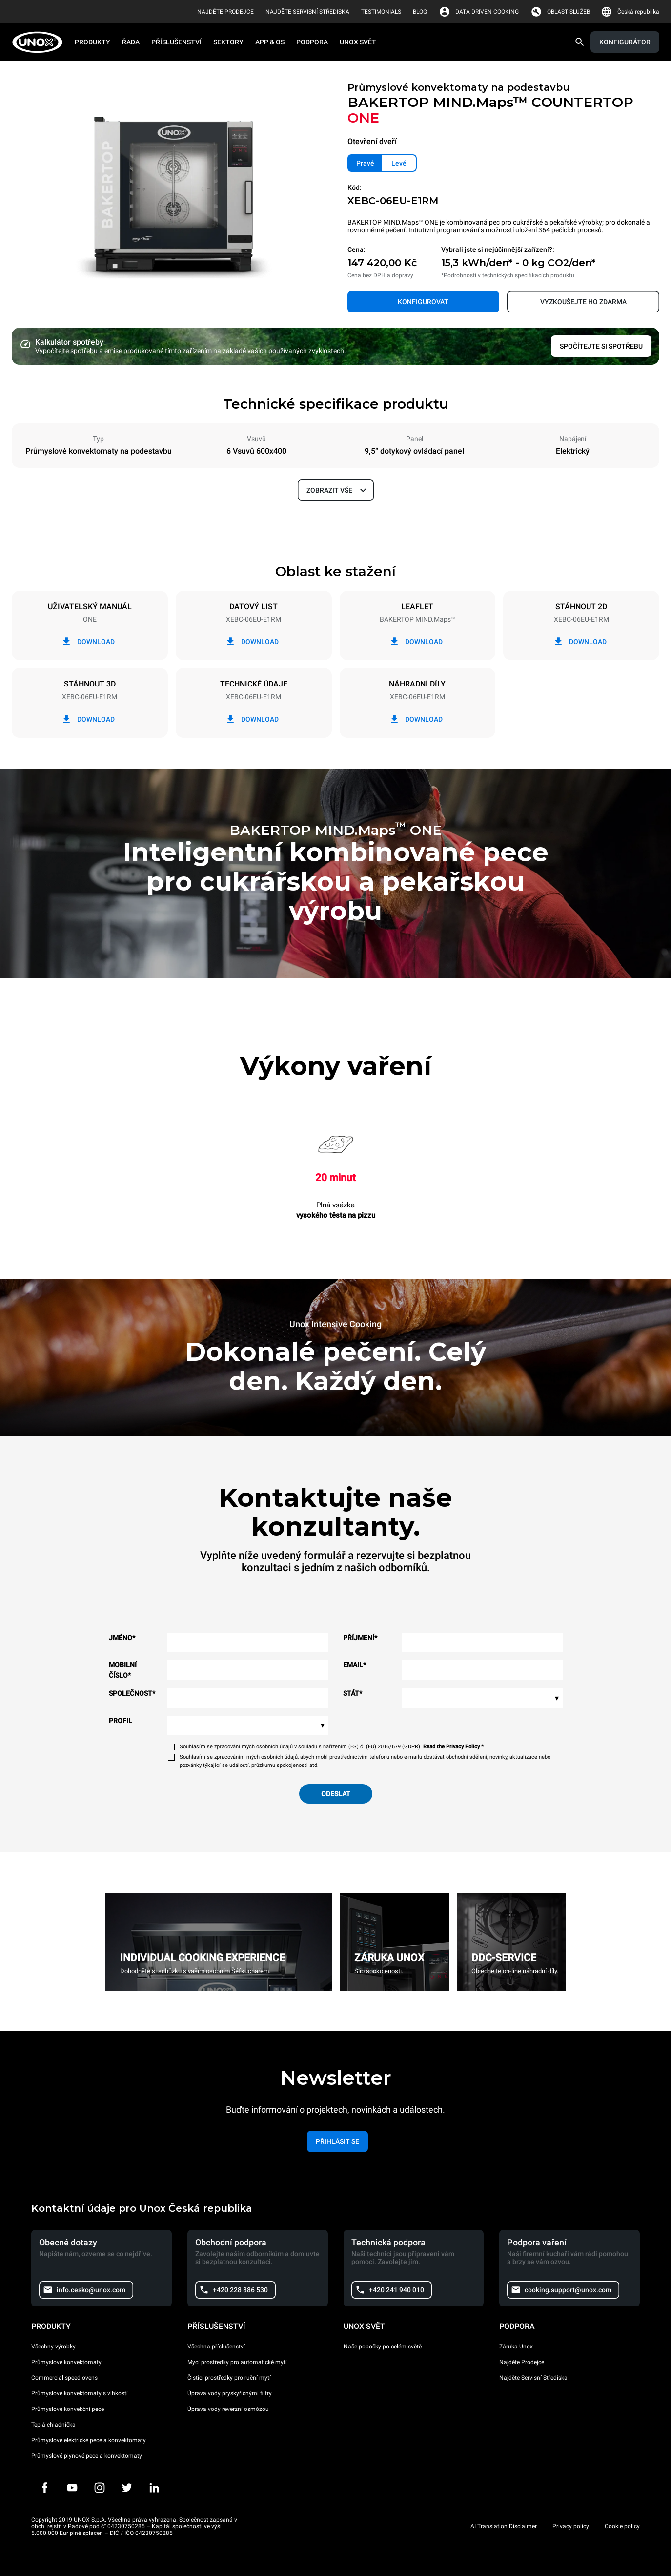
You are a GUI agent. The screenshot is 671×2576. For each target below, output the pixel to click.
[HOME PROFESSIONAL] (40, 42)
